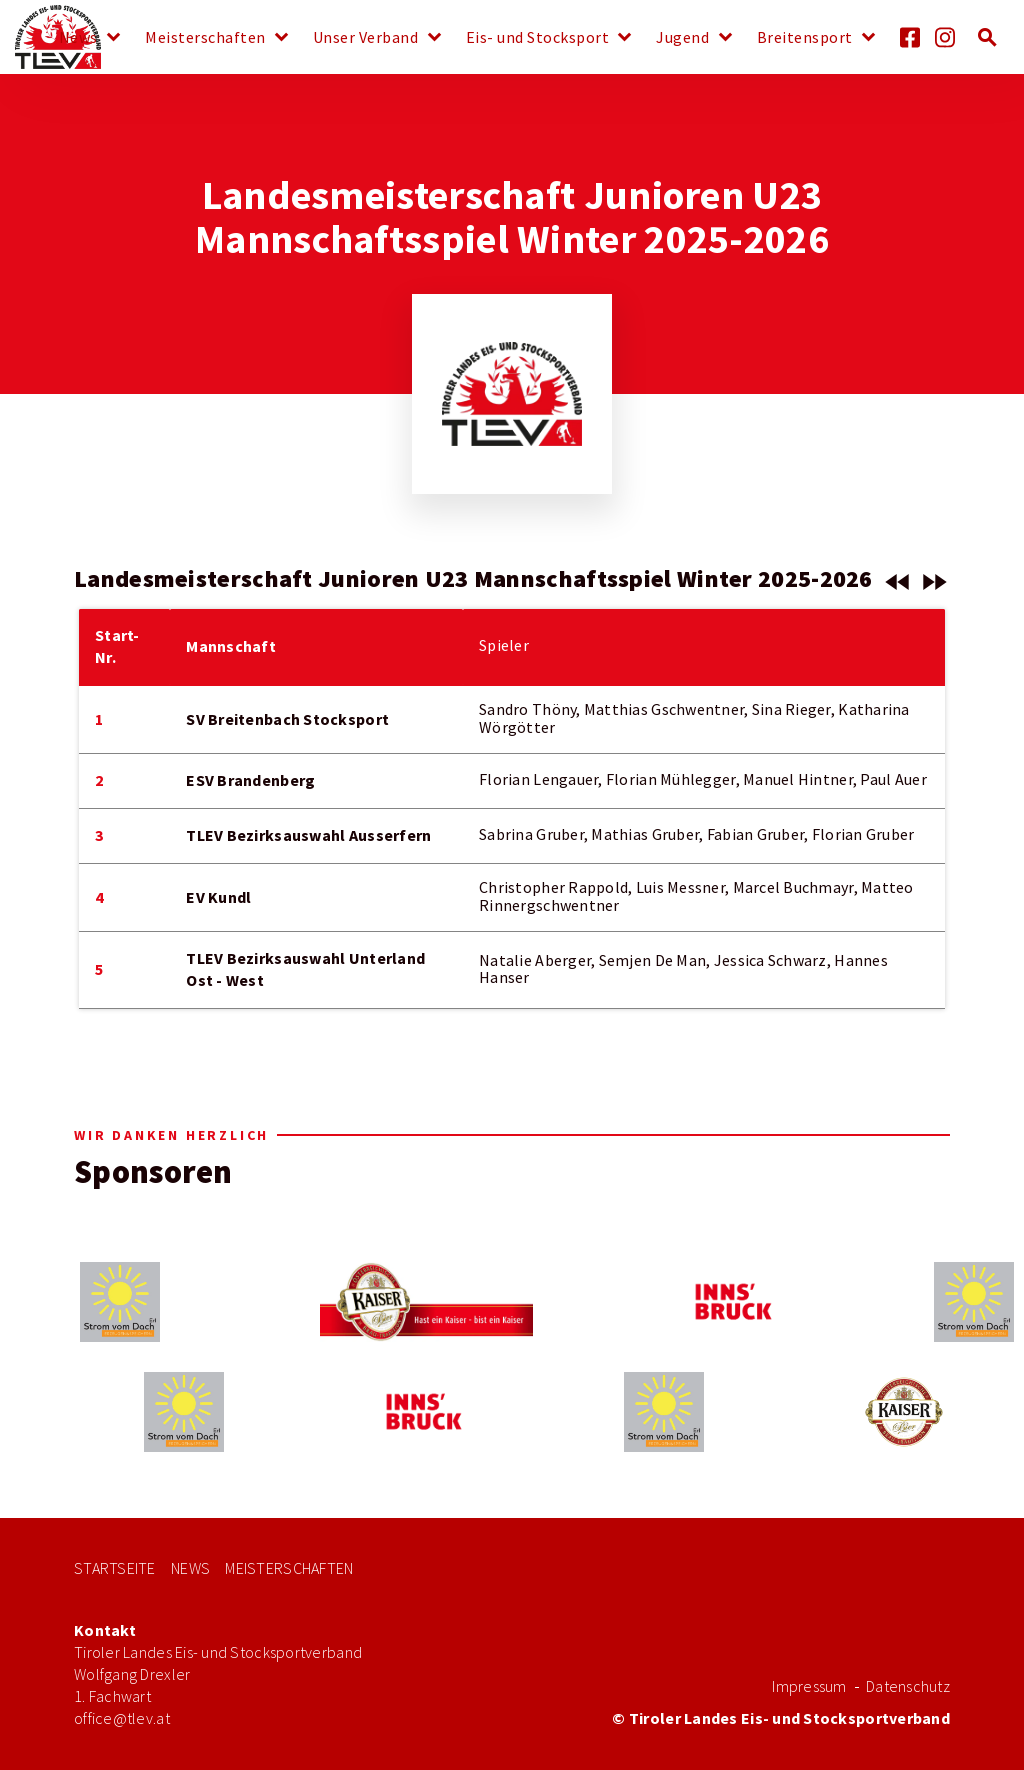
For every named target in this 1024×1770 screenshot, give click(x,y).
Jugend (682, 38)
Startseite (115, 1568)
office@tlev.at (122, 1718)
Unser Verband (366, 38)
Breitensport (805, 38)
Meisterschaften (205, 38)
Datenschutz (908, 1686)
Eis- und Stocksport (538, 38)
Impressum (809, 1686)
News (78, 38)
